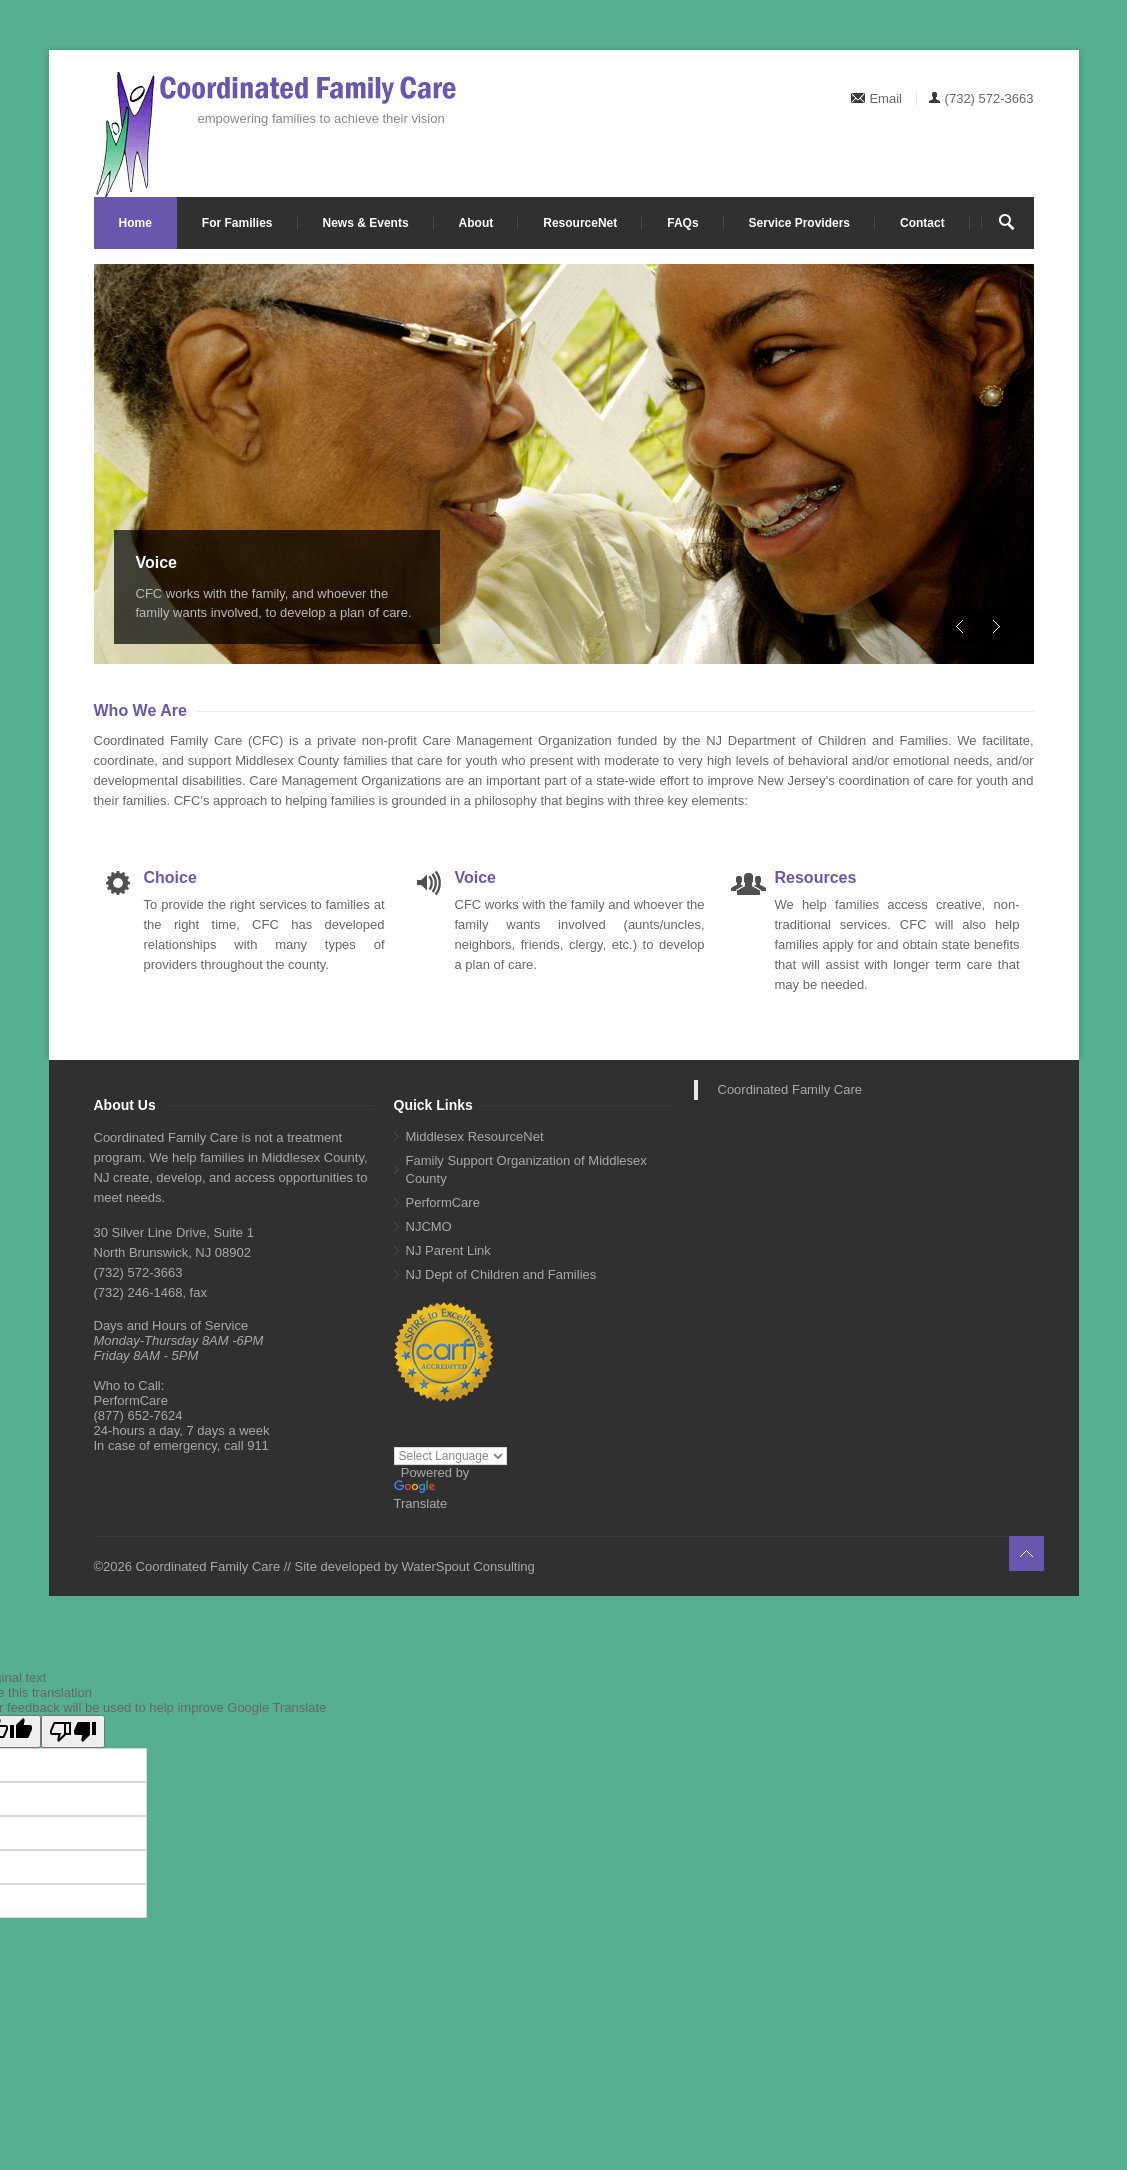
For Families (237, 223)
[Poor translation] (73, 1731)
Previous (960, 626)
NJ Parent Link (448, 1250)
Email (885, 98)
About (476, 223)
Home (135, 223)
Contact (922, 223)
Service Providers (799, 223)
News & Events (366, 223)
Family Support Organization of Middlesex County (526, 1169)
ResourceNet (580, 223)
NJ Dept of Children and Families (501, 1274)
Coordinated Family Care (790, 1089)
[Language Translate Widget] (450, 1456)
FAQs (682, 223)
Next (996, 626)
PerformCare (443, 1202)
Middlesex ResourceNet (475, 1136)
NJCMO (429, 1226)
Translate (421, 1495)
